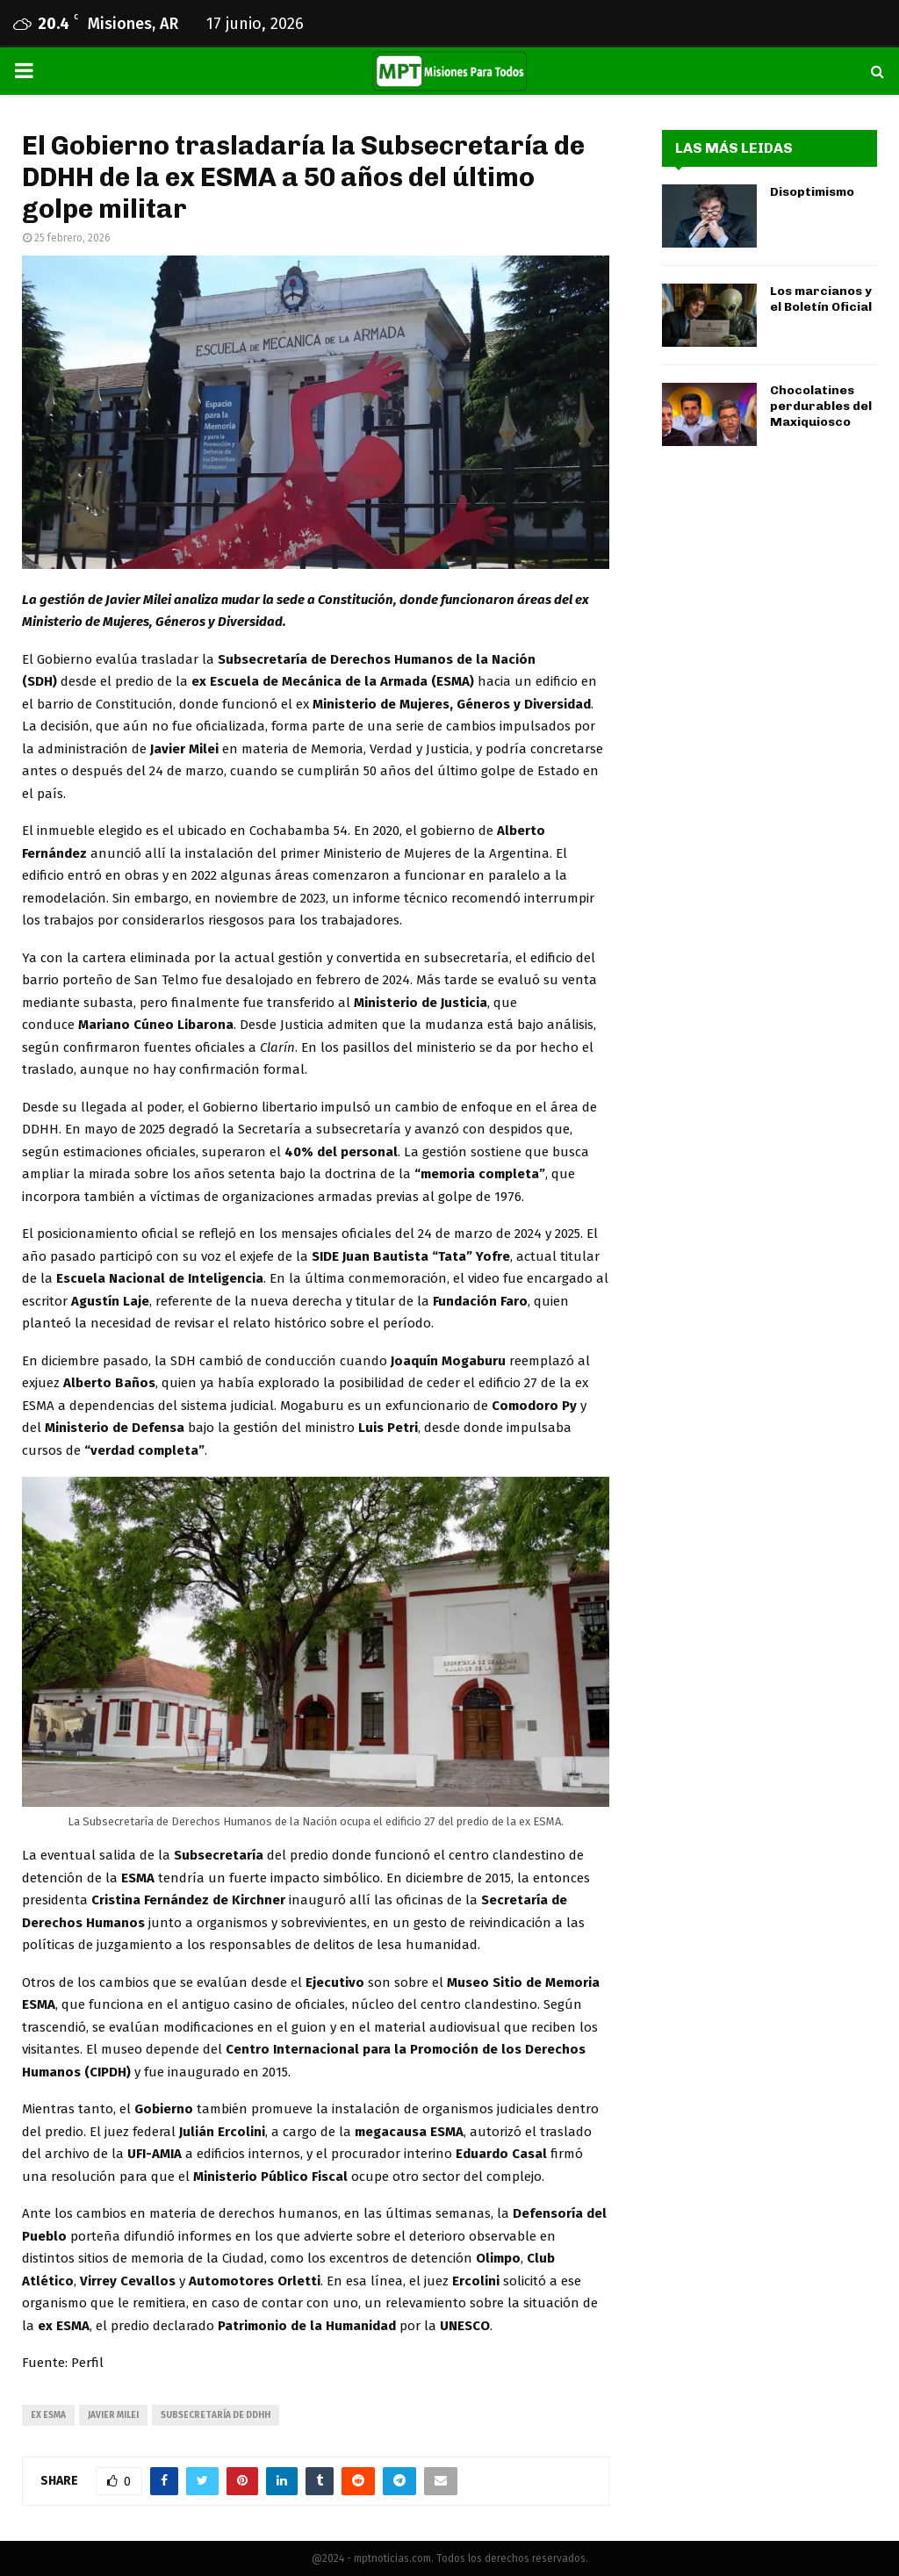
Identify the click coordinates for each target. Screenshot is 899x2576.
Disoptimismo (812, 191)
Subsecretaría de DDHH (215, 2415)
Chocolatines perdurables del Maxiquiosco (821, 406)
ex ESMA (48, 2415)
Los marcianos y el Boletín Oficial (821, 299)
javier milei (113, 2415)
